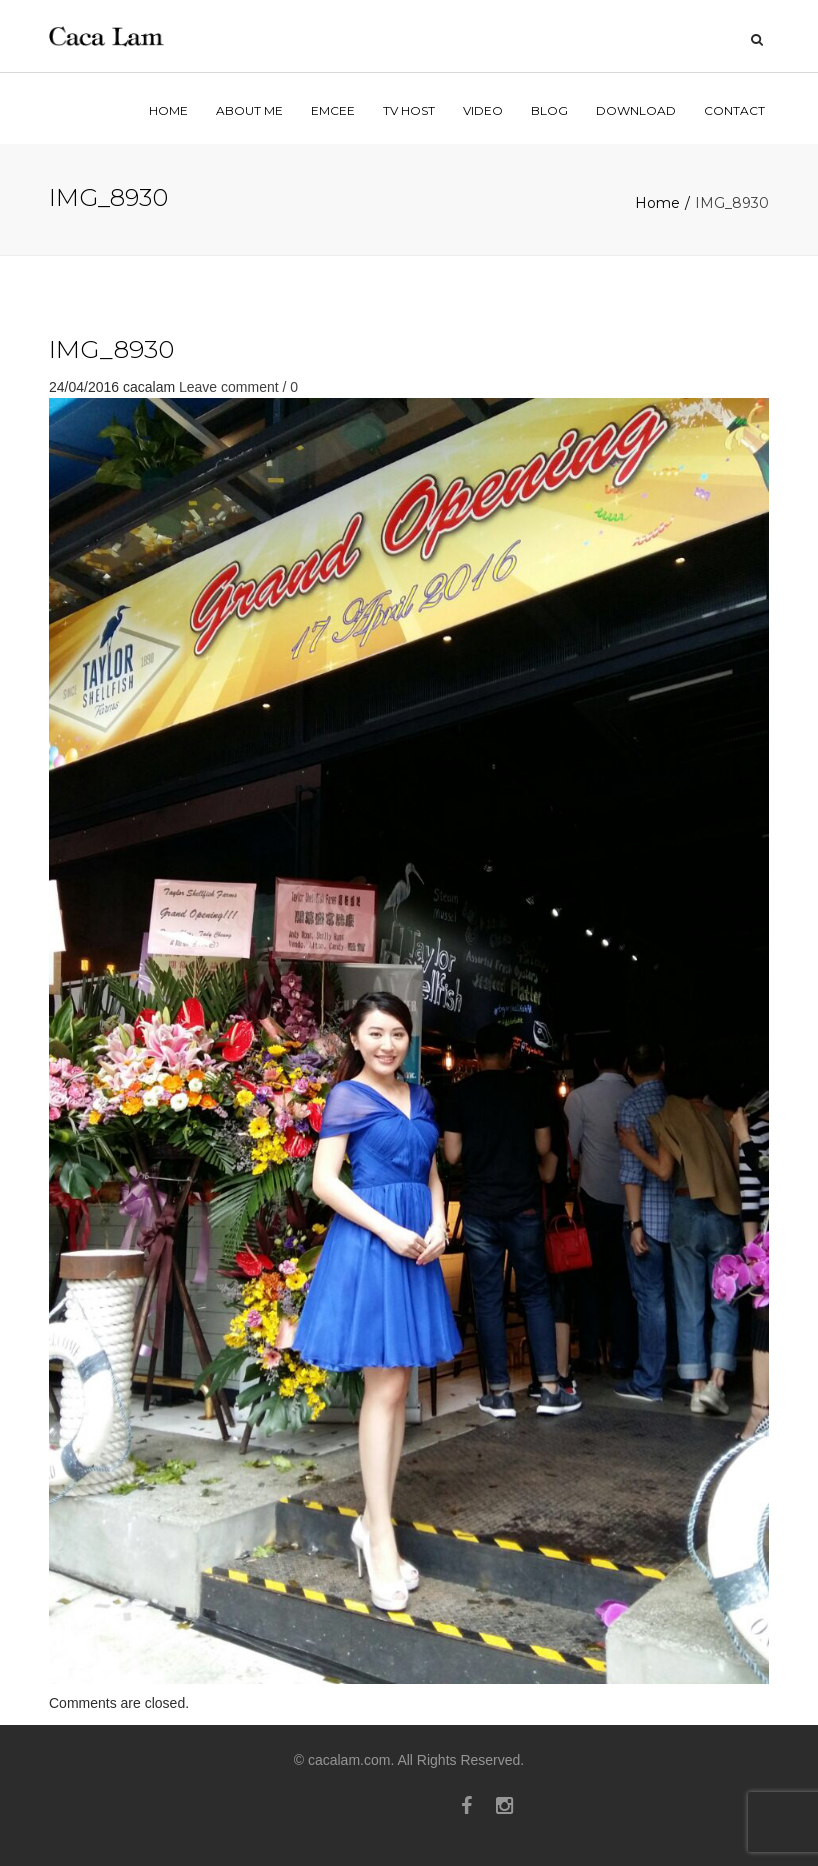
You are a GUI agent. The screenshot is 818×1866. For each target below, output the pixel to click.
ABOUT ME (249, 110)
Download (636, 110)
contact (734, 110)
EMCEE (333, 110)
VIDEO (483, 110)
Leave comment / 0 (238, 387)
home (168, 110)
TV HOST (409, 110)
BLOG (549, 110)
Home (657, 203)
